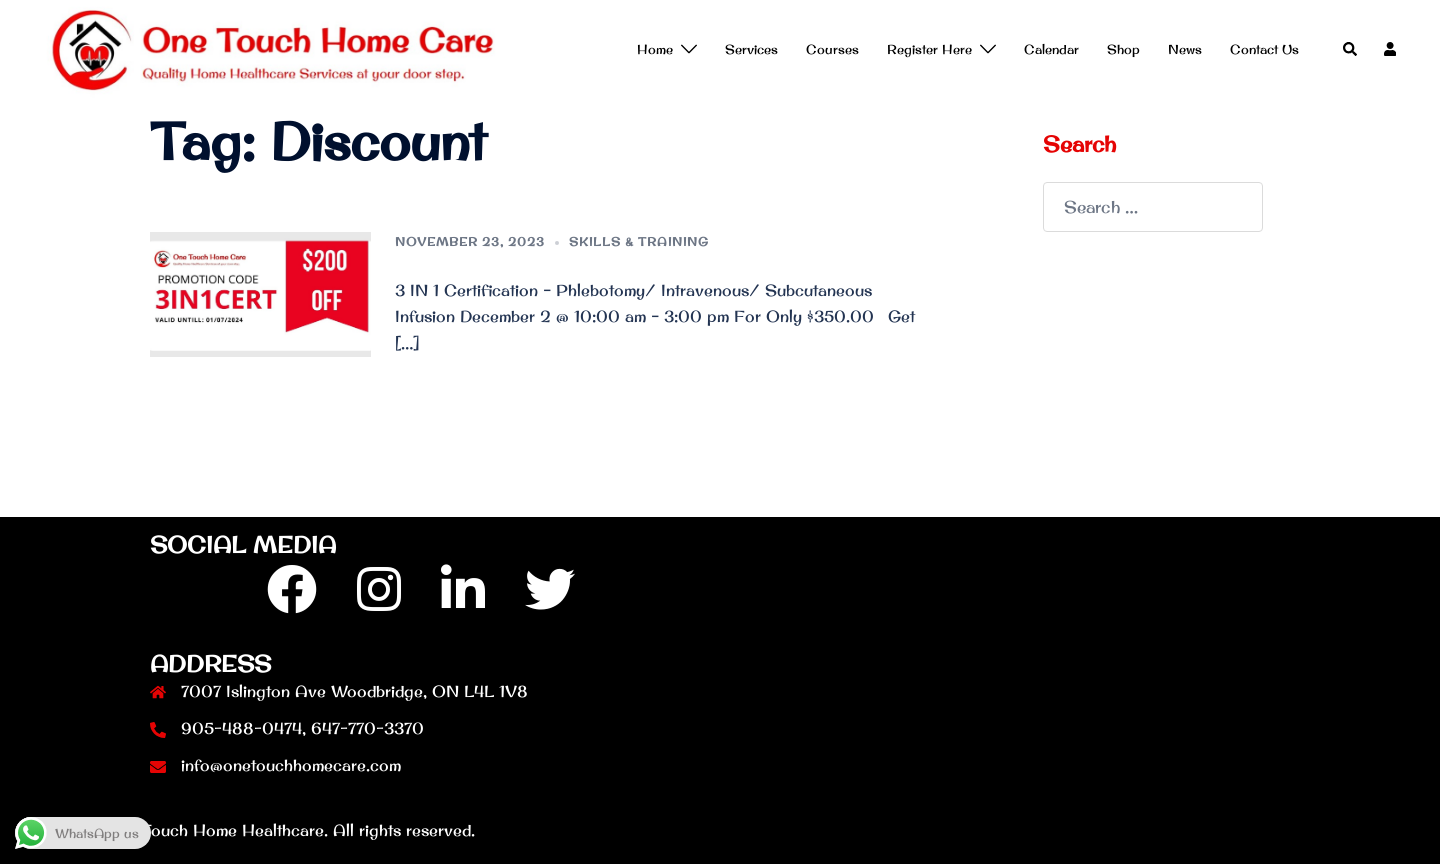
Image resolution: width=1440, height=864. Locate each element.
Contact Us (1264, 49)
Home (655, 49)
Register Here (929, 49)
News (1185, 49)
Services (751, 49)
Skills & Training (639, 241)
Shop (1123, 49)
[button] (1351, 50)
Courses (832, 49)
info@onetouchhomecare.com (291, 765)
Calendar (1051, 49)
